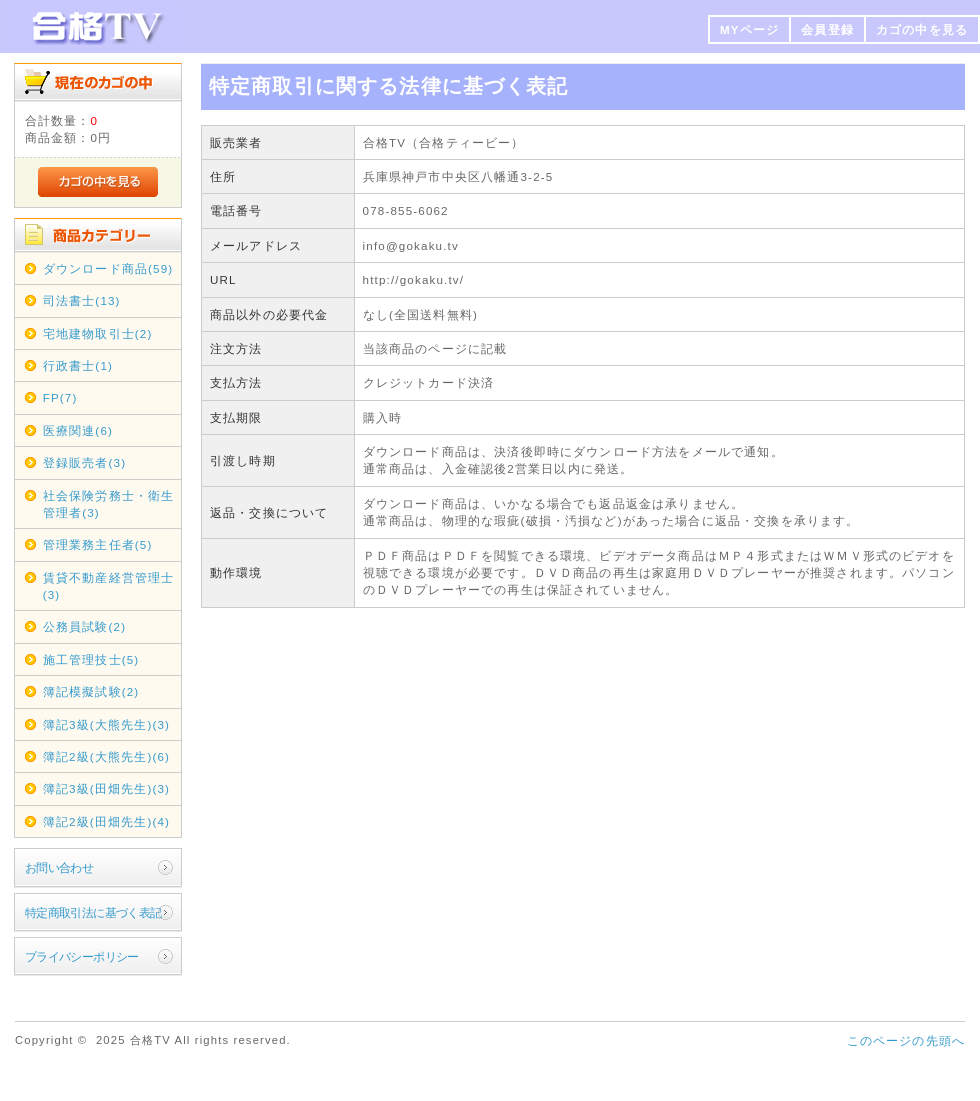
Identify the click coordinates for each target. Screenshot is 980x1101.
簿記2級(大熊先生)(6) (106, 756)
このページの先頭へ (906, 1040)
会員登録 (827, 29)
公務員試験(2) (84, 626)
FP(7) (60, 397)
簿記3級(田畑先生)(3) (106, 788)
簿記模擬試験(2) (91, 691)
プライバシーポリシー (82, 956)
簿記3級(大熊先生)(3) (106, 724)
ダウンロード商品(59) (108, 268)
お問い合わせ (59, 867)
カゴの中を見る (922, 29)
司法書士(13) (82, 300)
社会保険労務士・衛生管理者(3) (109, 504)
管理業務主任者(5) (98, 544)
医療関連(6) (78, 430)
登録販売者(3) (84, 462)
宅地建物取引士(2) (98, 333)
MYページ (749, 29)
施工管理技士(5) (91, 659)
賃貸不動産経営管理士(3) (109, 586)
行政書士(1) (78, 365)
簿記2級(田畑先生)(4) (106, 821)
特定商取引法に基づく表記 (93, 912)
